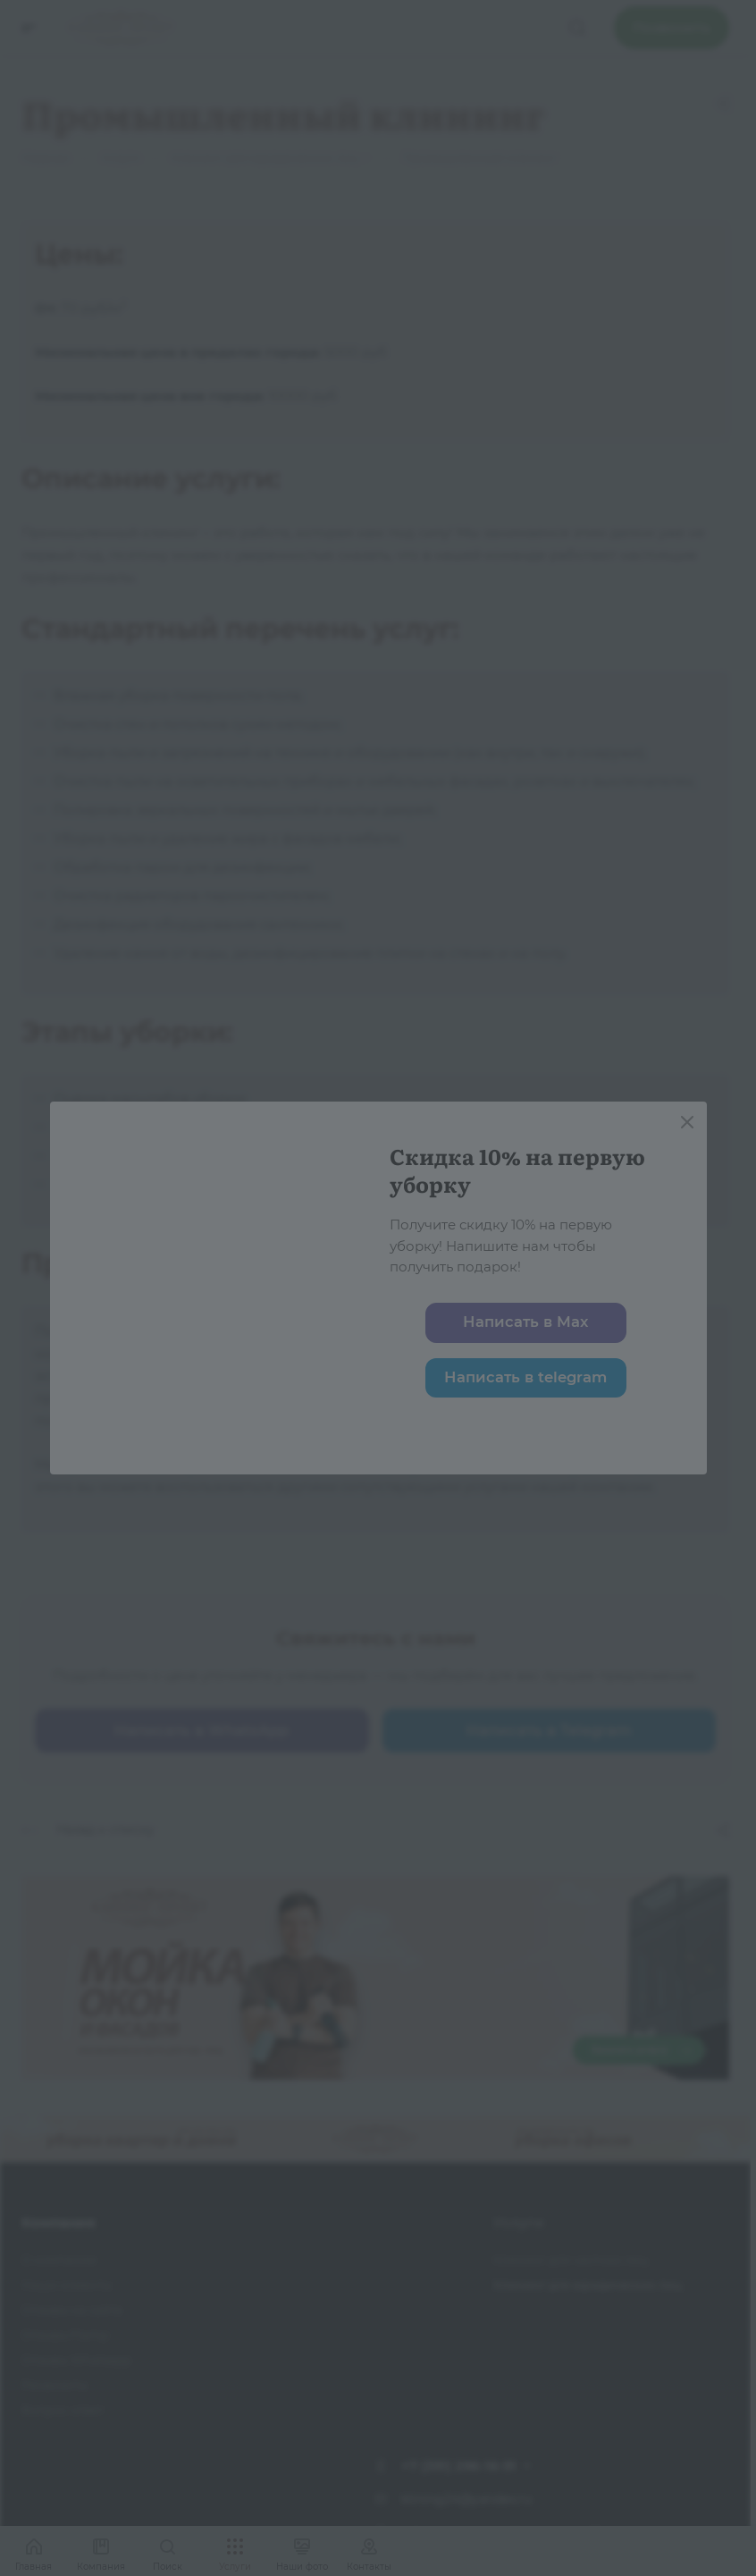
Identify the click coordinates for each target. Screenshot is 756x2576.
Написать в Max (525, 1321)
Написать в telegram (525, 1377)
